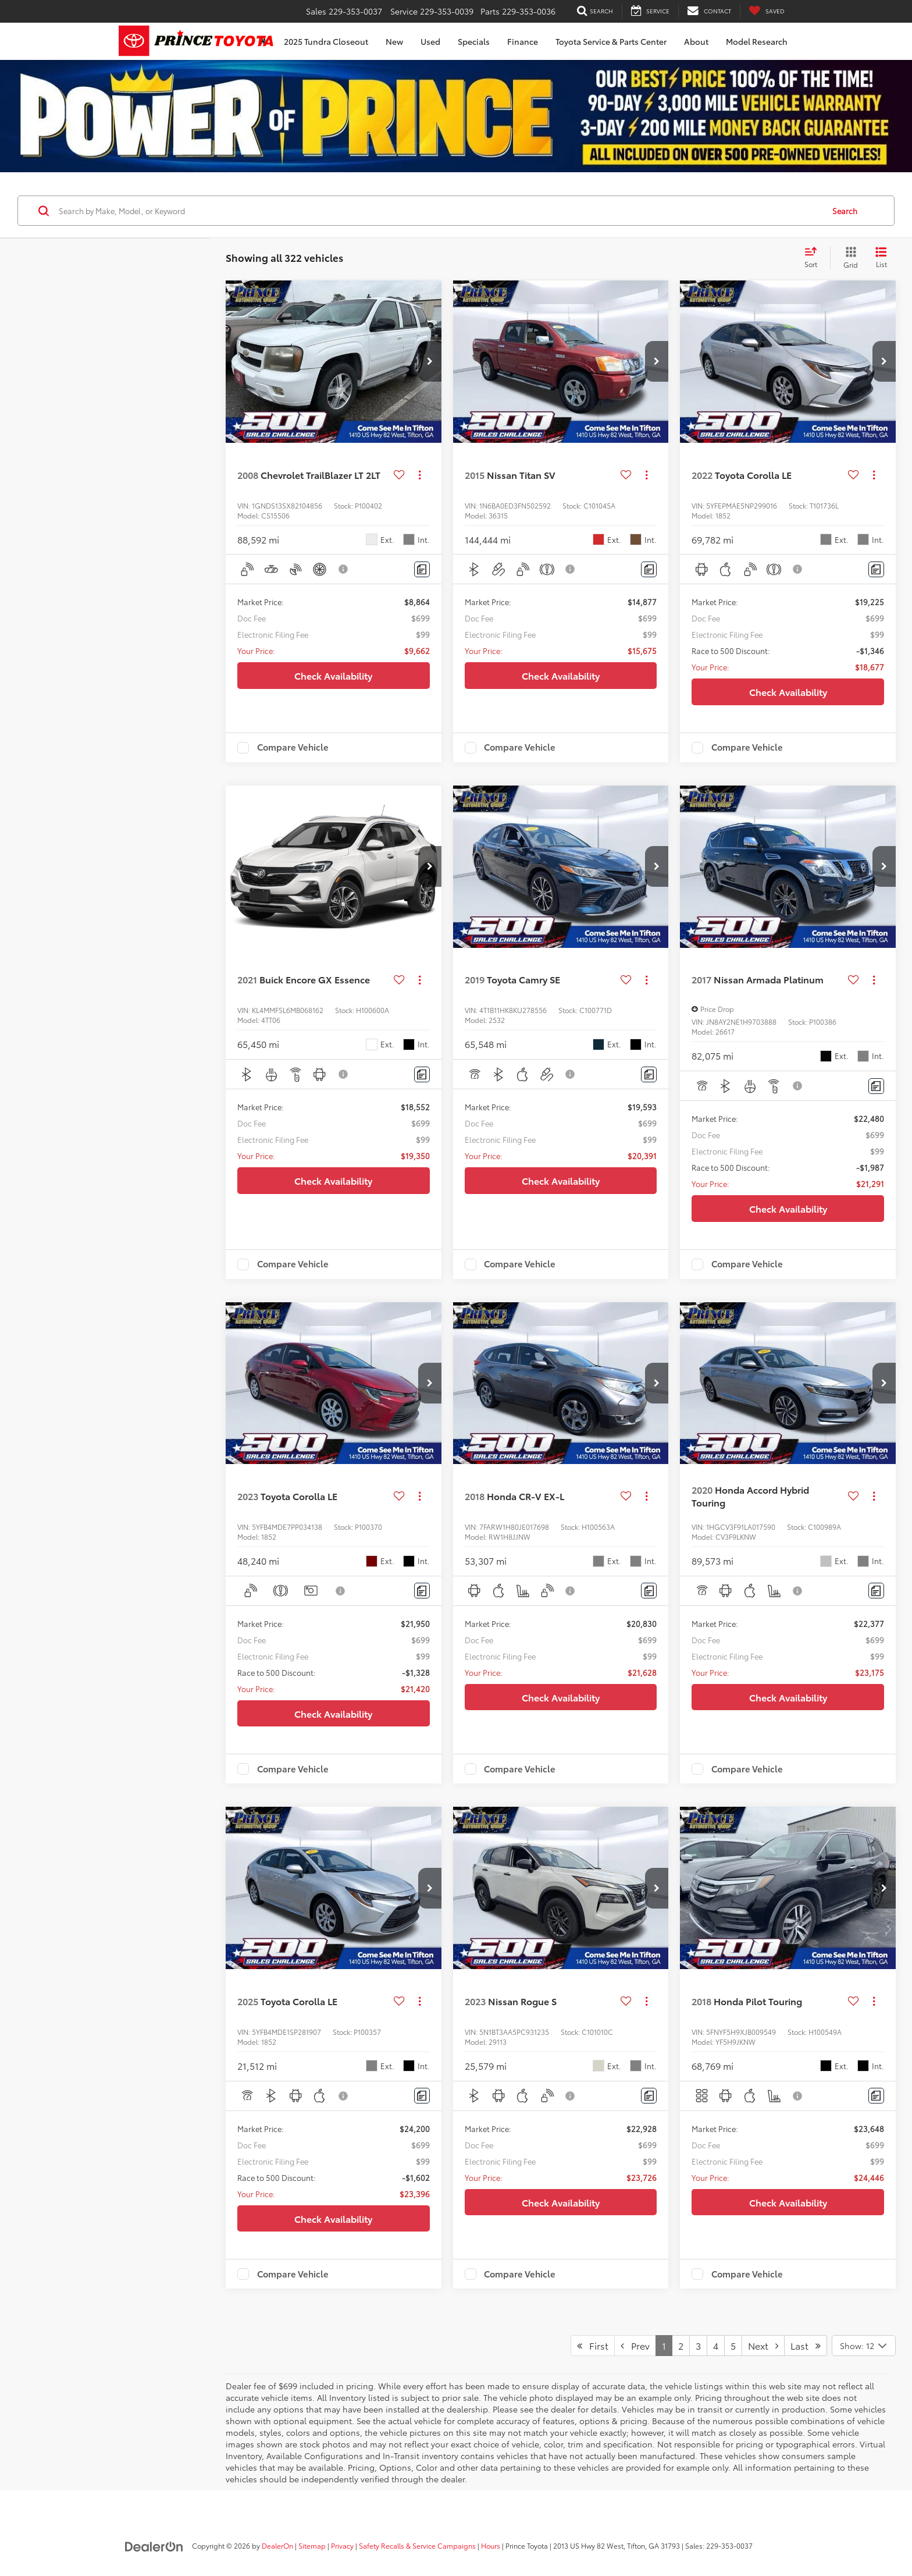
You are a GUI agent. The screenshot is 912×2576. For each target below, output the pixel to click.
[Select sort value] (814, 257)
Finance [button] (522, 41)
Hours (490, 2545)
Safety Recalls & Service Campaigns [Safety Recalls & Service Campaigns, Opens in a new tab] (417, 2545)
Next (763, 2345)
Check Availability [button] (333, 675)
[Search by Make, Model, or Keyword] (439, 211)
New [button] (394, 41)
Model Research (757, 41)
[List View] (881, 257)
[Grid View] (848, 257)
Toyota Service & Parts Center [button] (611, 41)
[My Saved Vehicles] (766, 11)
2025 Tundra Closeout (326, 41)
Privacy (342, 2545)
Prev (635, 2345)
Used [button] (430, 41)
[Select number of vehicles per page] (864, 2345)
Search (844, 210)
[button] (429, 361)
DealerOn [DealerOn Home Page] (277, 2545)
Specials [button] (474, 41)
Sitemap (312, 2545)
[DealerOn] (154, 2545)
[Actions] (419, 474)
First (592, 2345)
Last (805, 2345)
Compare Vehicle (293, 748)
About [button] (696, 41)
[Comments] (422, 569)
